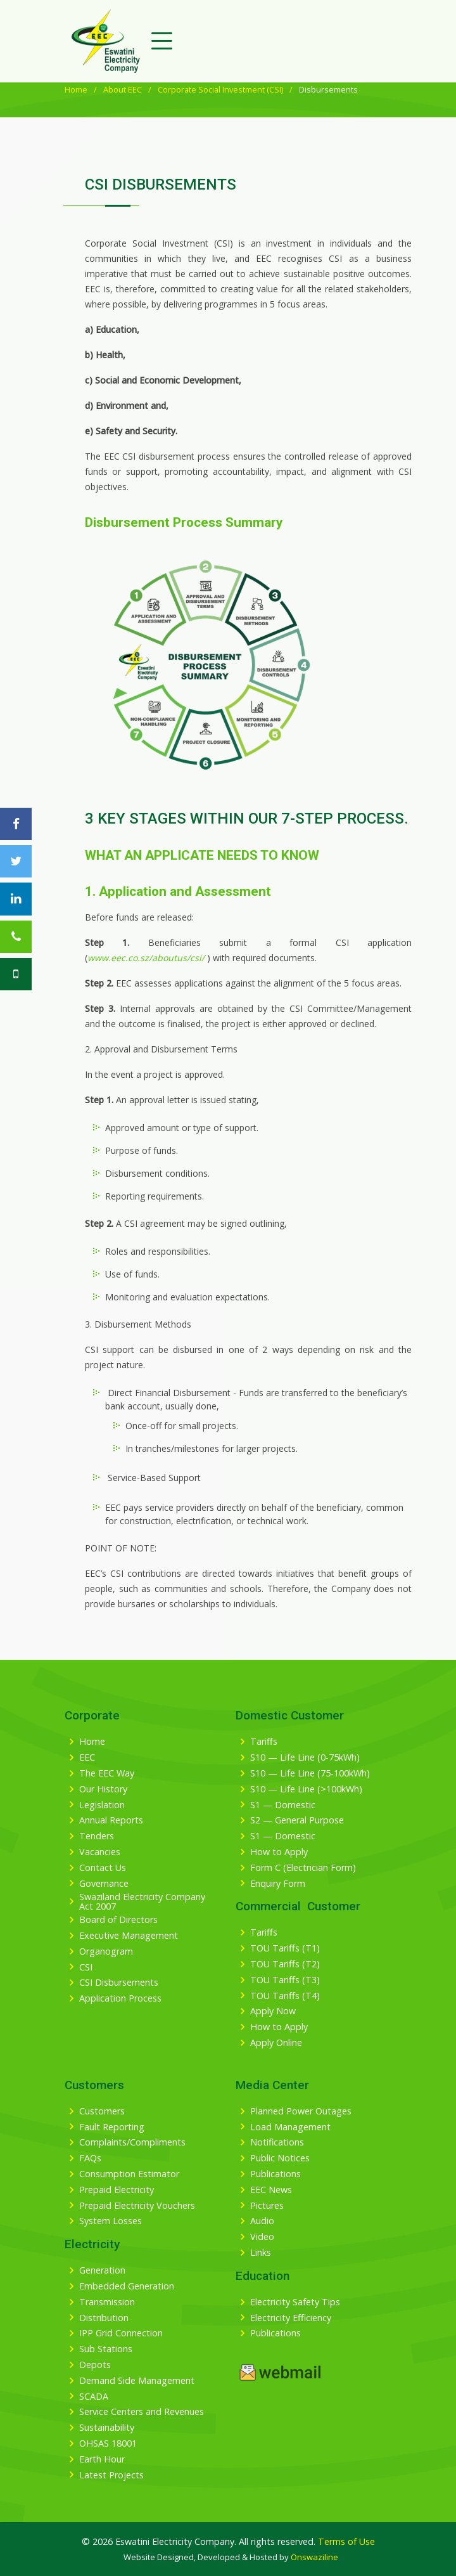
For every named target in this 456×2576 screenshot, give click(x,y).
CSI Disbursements (118, 1982)
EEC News (271, 2189)
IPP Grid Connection (121, 2333)
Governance (104, 1883)
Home (76, 89)
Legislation (102, 1805)
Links (260, 2252)
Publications (275, 2174)
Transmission (107, 2302)
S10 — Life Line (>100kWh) (306, 1789)
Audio (262, 2221)
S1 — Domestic (282, 1805)
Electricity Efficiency (290, 2318)
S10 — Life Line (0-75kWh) (305, 1757)
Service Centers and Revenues (141, 2411)
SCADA (93, 2396)
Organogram (106, 1951)
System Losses (110, 2221)
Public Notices (280, 2158)
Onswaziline (314, 2557)
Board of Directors (118, 1919)
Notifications (277, 2142)
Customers (102, 2111)
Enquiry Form (277, 1883)
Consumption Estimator (129, 2174)
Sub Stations (105, 2349)
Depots (95, 2364)
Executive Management (128, 1935)
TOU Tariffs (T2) (285, 1964)
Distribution (104, 2318)
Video (262, 2236)
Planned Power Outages (301, 2111)
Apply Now (273, 2011)
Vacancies (99, 1852)
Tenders (96, 1836)
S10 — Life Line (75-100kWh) (310, 1773)
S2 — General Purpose (297, 1820)
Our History (103, 1789)
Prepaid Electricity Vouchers (137, 2205)
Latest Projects (111, 2475)
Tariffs (263, 1741)
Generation (102, 2270)
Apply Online (276, 2042)
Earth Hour (102, 2459)
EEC (87, 1757)
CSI (85, 1967)
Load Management (290, 2127)
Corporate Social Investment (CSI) (220, 89)
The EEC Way (106, 1773)
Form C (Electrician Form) (303, 1867)
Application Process (120, 1998)
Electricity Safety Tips (295, 2302)
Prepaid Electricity (116, 2189)
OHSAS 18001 (108, 2443)
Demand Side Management (136, 2380)
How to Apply (279, 1852)
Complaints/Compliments (132, 2142)
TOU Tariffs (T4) (285, 1995)
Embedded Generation (126, 2286)
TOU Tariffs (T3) (285, 1980)
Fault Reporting (111, 2127)
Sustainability (106, 2427)
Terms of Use (346, 2541)
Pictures (267, 2205)
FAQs (90, 2158)
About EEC (122, 89)
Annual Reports (111, 1820)
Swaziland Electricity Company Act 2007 (142, 1902)
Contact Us (102, 1867)
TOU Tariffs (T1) (285, 1948)
